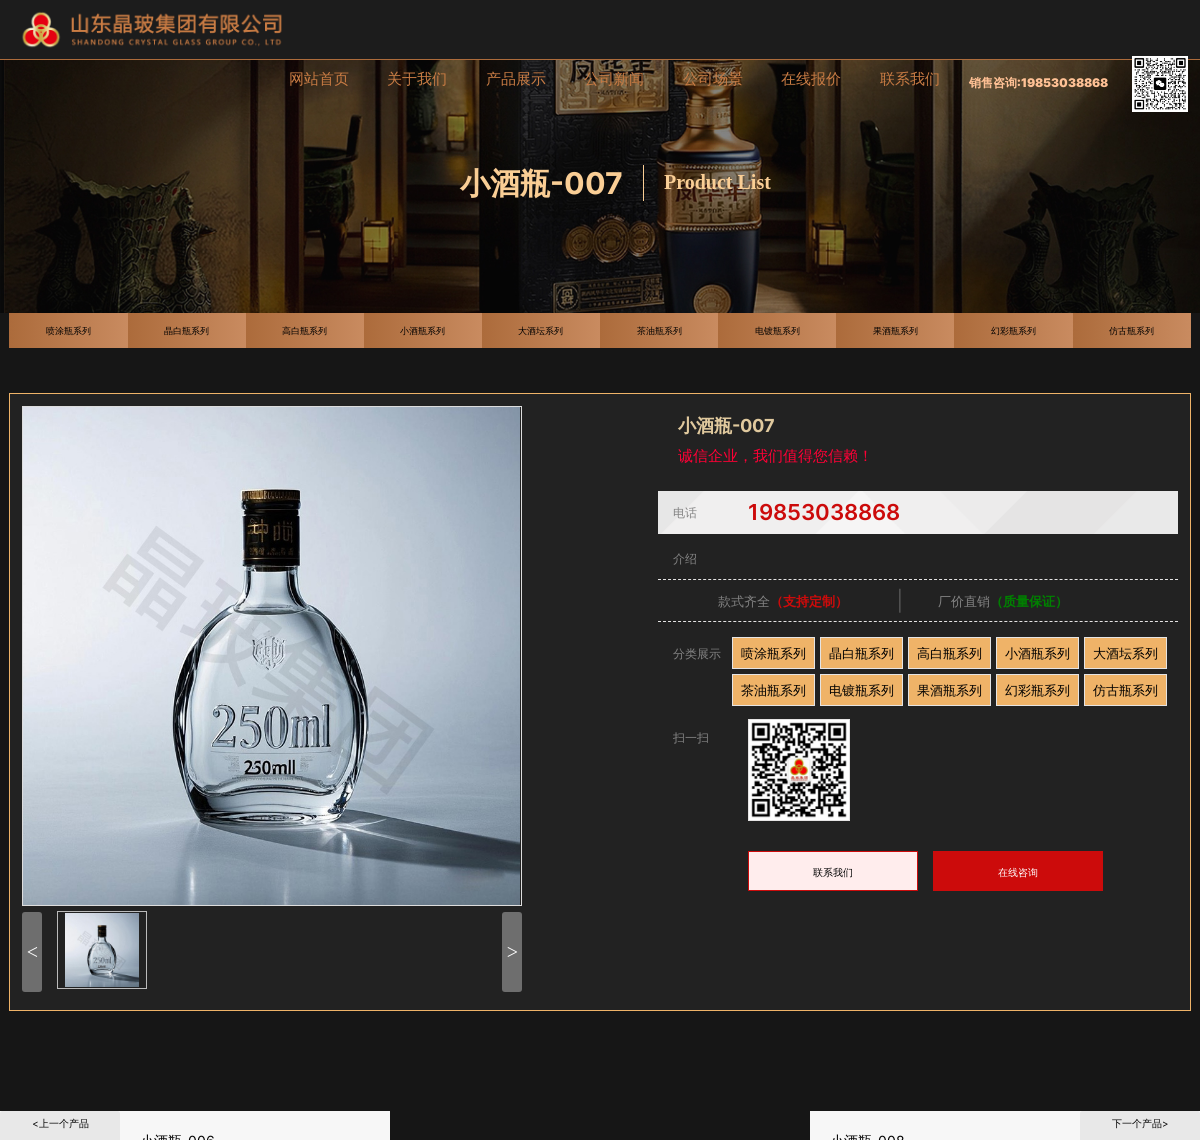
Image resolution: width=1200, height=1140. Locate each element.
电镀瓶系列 (861, 690)
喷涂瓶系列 (773, 653)
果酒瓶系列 (949, 690)
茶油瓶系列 (773, 690)
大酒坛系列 (1125, 653)
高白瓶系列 (949, 653)
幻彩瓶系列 (1037, 690)
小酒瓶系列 (1037, 653)
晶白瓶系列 (861, 653)
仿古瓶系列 (1125, 690)
